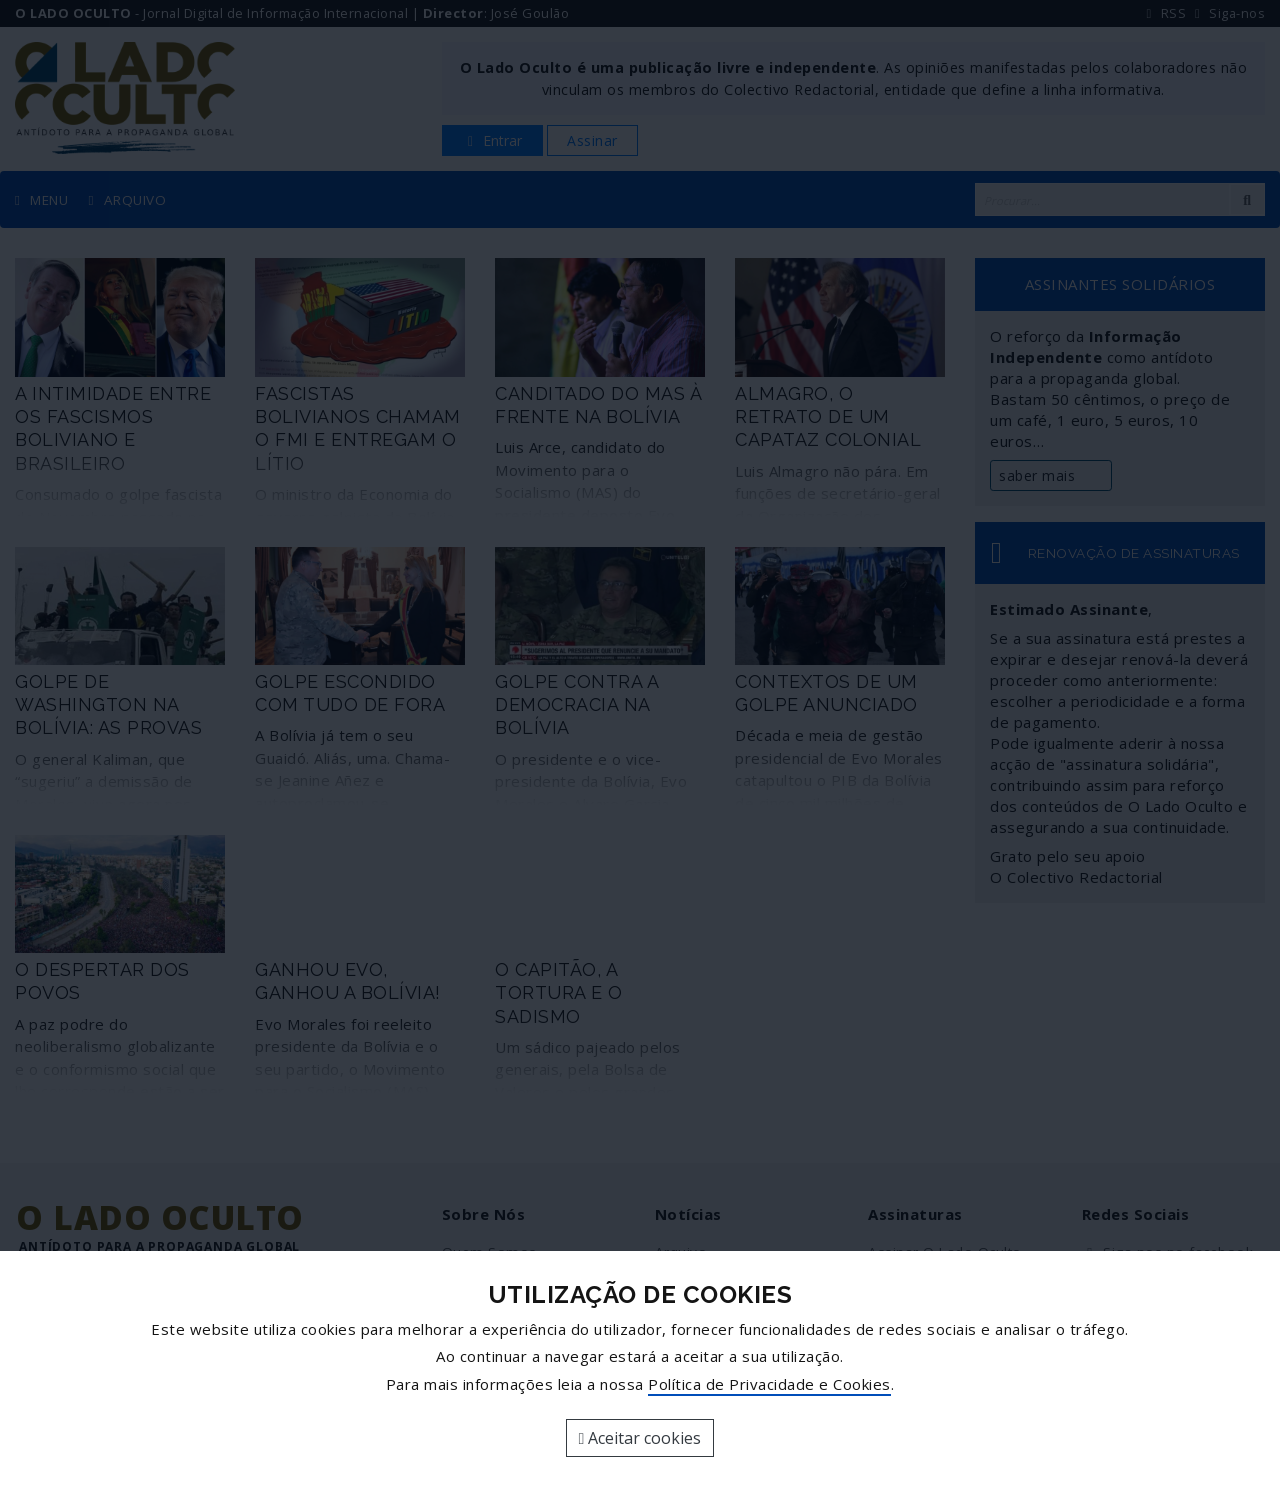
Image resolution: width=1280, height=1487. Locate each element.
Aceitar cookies (640, 1438)
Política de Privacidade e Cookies (769, 1384)
